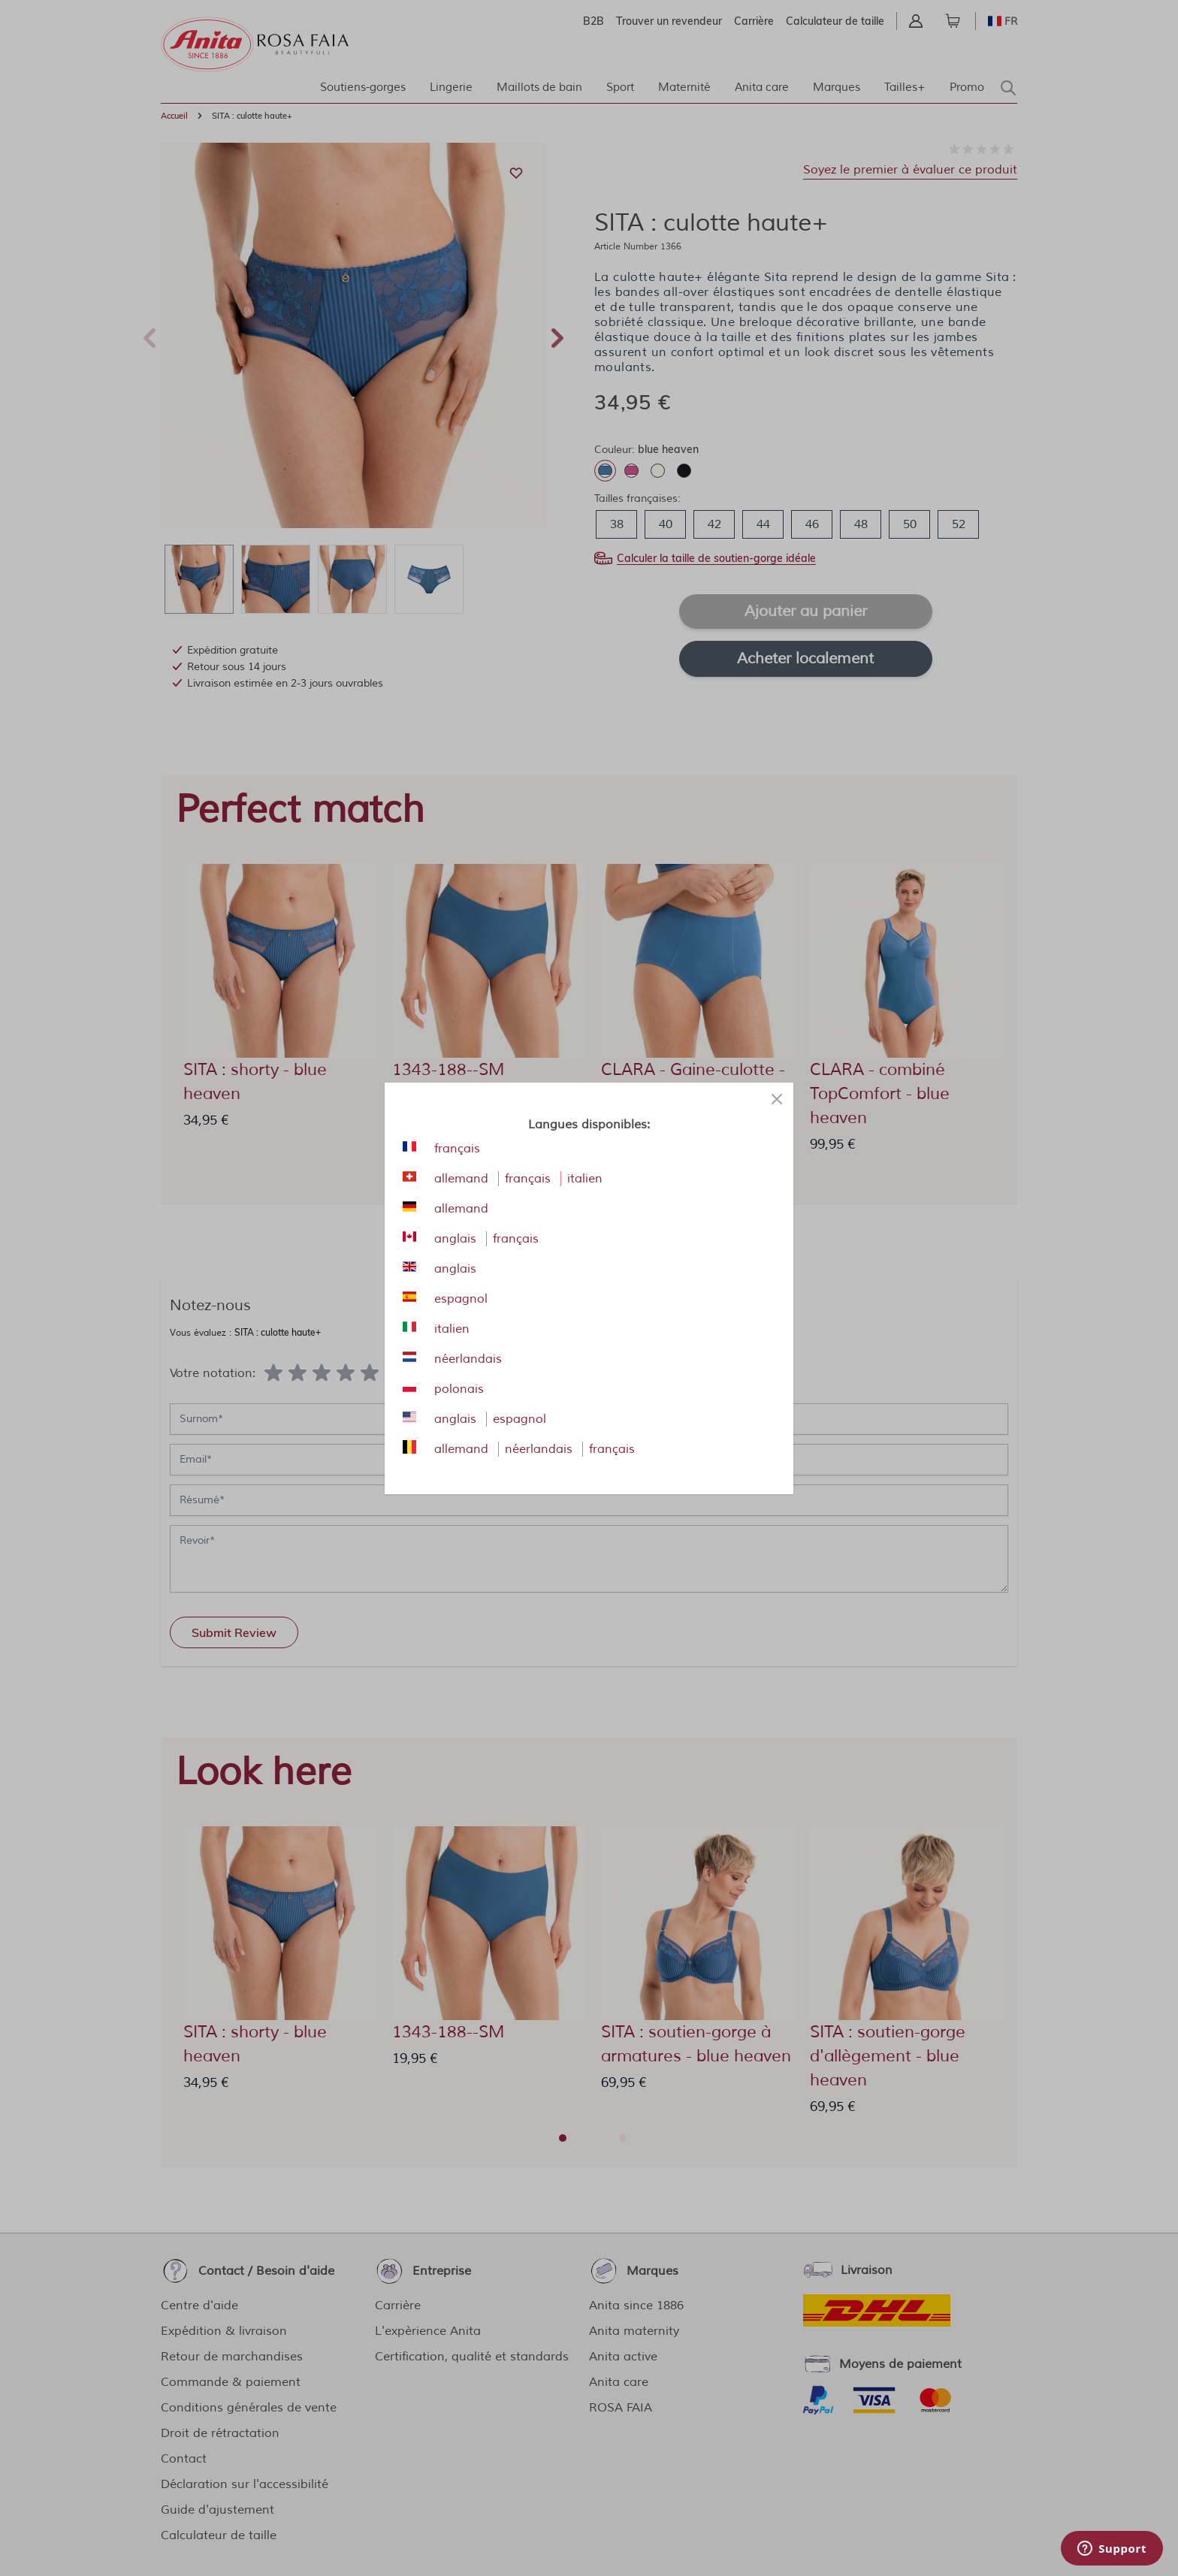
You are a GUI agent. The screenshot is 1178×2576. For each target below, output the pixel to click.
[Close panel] (776, 1099)
